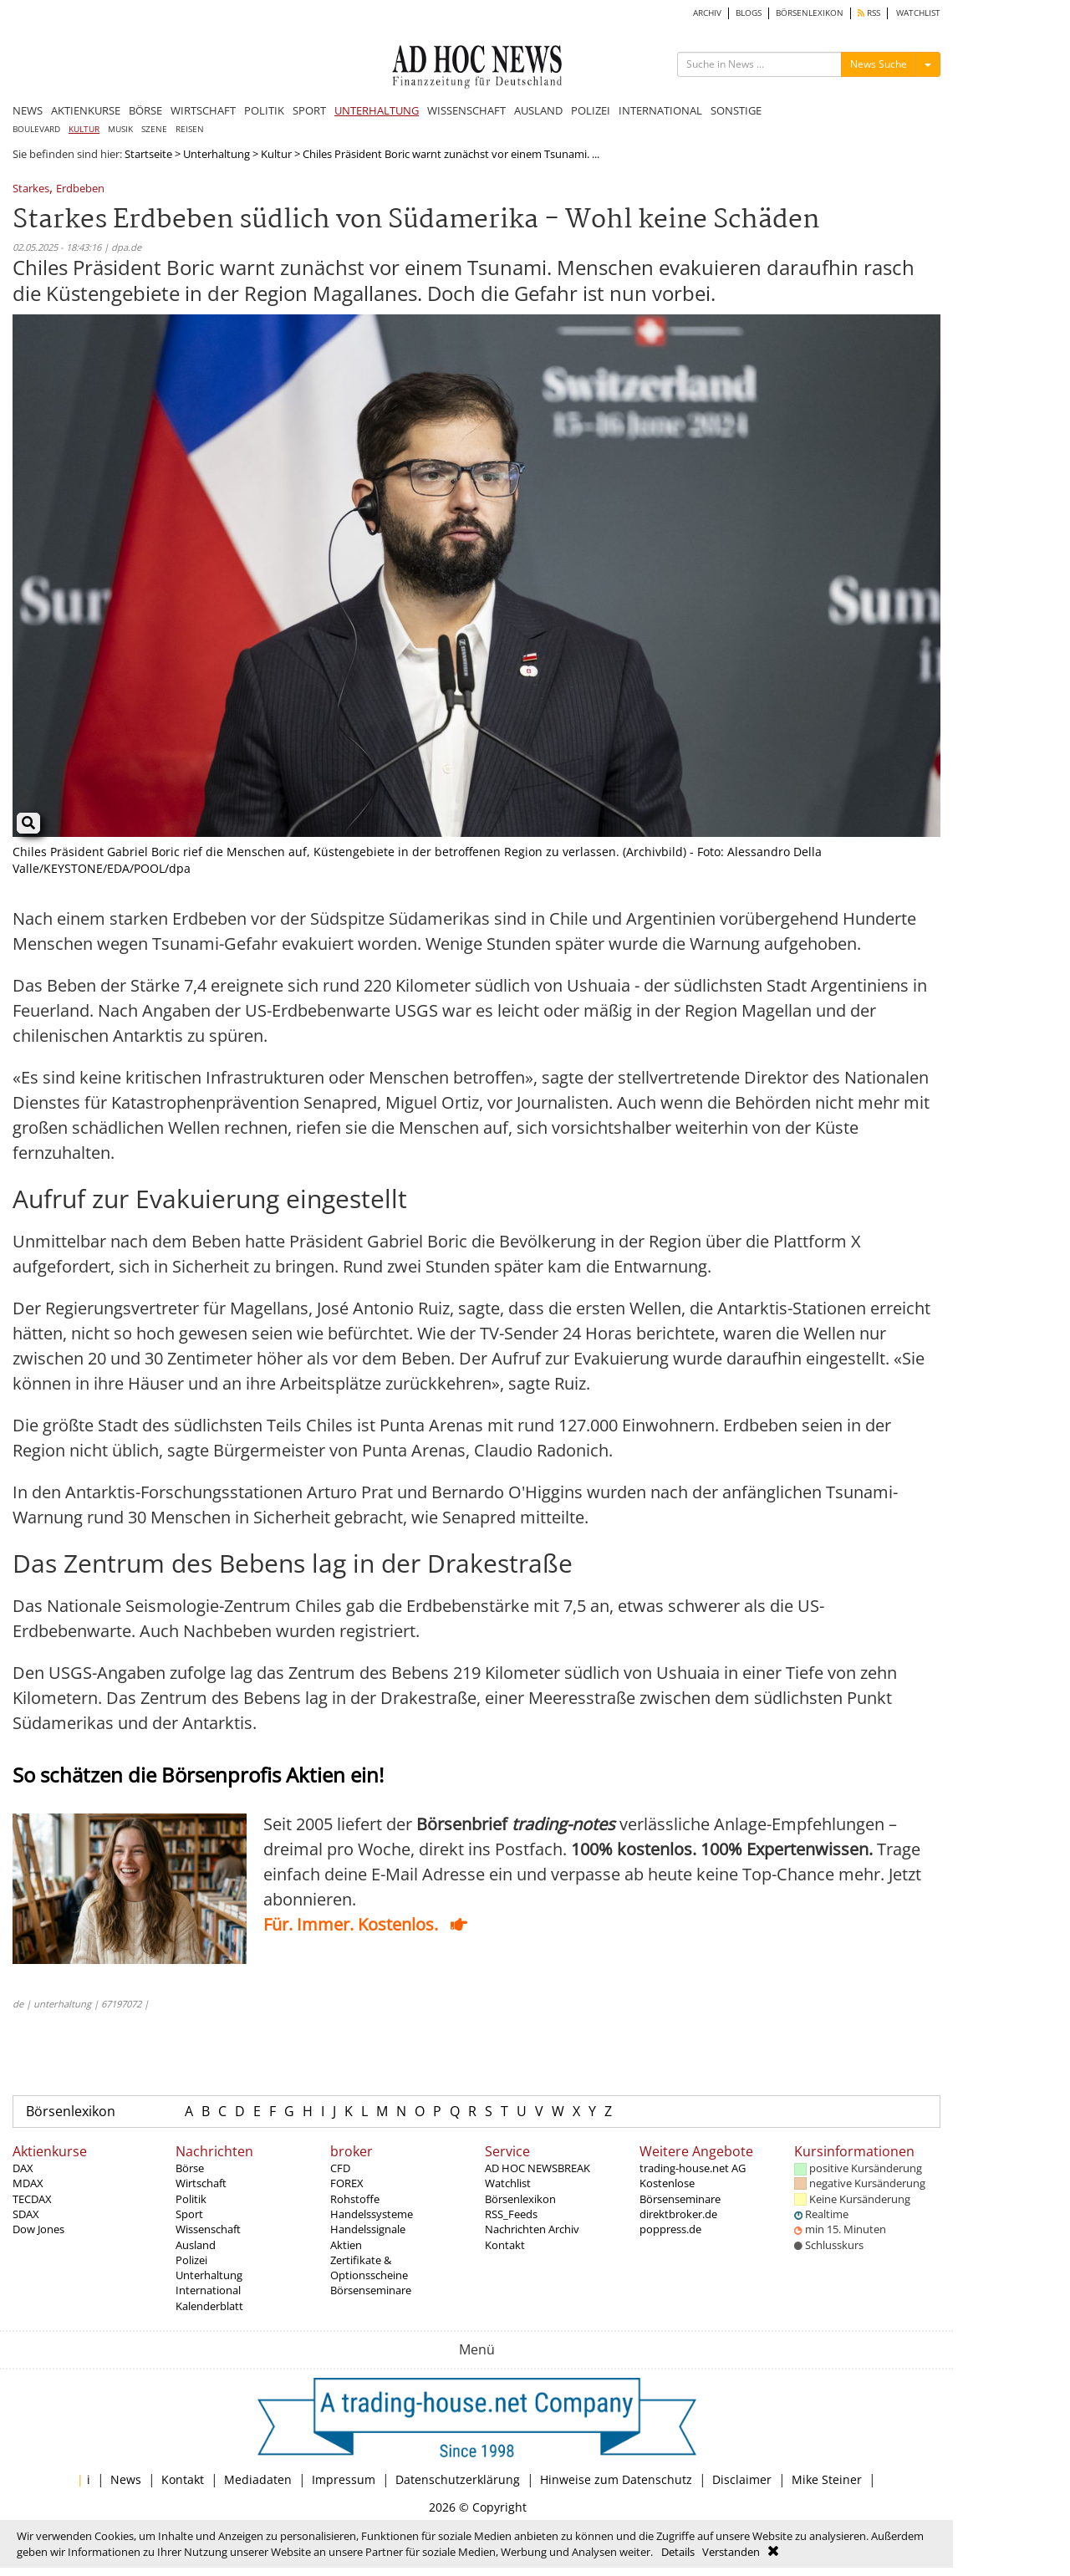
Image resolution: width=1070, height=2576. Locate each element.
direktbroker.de (678, 2213)
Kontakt (505, 2244)
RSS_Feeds (511, 2213)
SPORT (309, 110)
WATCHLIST (918, 13)
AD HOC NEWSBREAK (537, 2168)
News (125, 2479)
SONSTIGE (736, 110)
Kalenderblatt (209, 2305)
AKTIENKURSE (85, 110)
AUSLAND (538, 110)
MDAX (28, 2183)
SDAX (26, 2213)
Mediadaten (258, 2479)
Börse (190, 2168)
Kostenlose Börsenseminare (680, 2191)
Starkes (31, 189)
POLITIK (264, 110)
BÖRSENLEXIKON (809, 13)
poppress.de (670, 2229)
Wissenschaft (208, 2229)
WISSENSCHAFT (466, 110)
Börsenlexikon (70, 2111)
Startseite (148, 153)
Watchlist (508, 2183)
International (208, 2290)
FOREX (347, 2183)
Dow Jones (38, 2229)
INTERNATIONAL (660, 110)
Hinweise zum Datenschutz (616, 2479)
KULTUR (84, 129)
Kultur (276, 153)
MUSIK (120, 129)
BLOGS (749, 13)
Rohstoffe (355, 2198)
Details (678, 2551)
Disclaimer (742, 2479)
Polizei (191, 2259)
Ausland (196, 2244)
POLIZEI (590, 110)
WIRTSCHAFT (203, 110)
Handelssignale (367, 2229)
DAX (23, 2168)
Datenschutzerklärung (457, 2479)
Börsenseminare (370, 2290)
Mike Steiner (827, 2479)
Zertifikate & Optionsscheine (369, 2267)
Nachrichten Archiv (532, 2229)
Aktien (346, 2244)
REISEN (190, 129)
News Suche (878, 64)
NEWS (28, 110)
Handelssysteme (371, 2213)
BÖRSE (145, 110)
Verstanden (731, 2551)
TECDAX (32, 2198)
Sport (189, 2213)
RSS (869, 13)
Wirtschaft (201, 2183)
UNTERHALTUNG (376, 110)
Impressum (343, 2479)
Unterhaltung (216, 153)
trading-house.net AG (692, 2168)
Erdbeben (80, 189)
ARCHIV (707, 13)
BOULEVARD (36, 129)
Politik (191, 2198)
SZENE (154, 129)
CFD (340, 2168)
